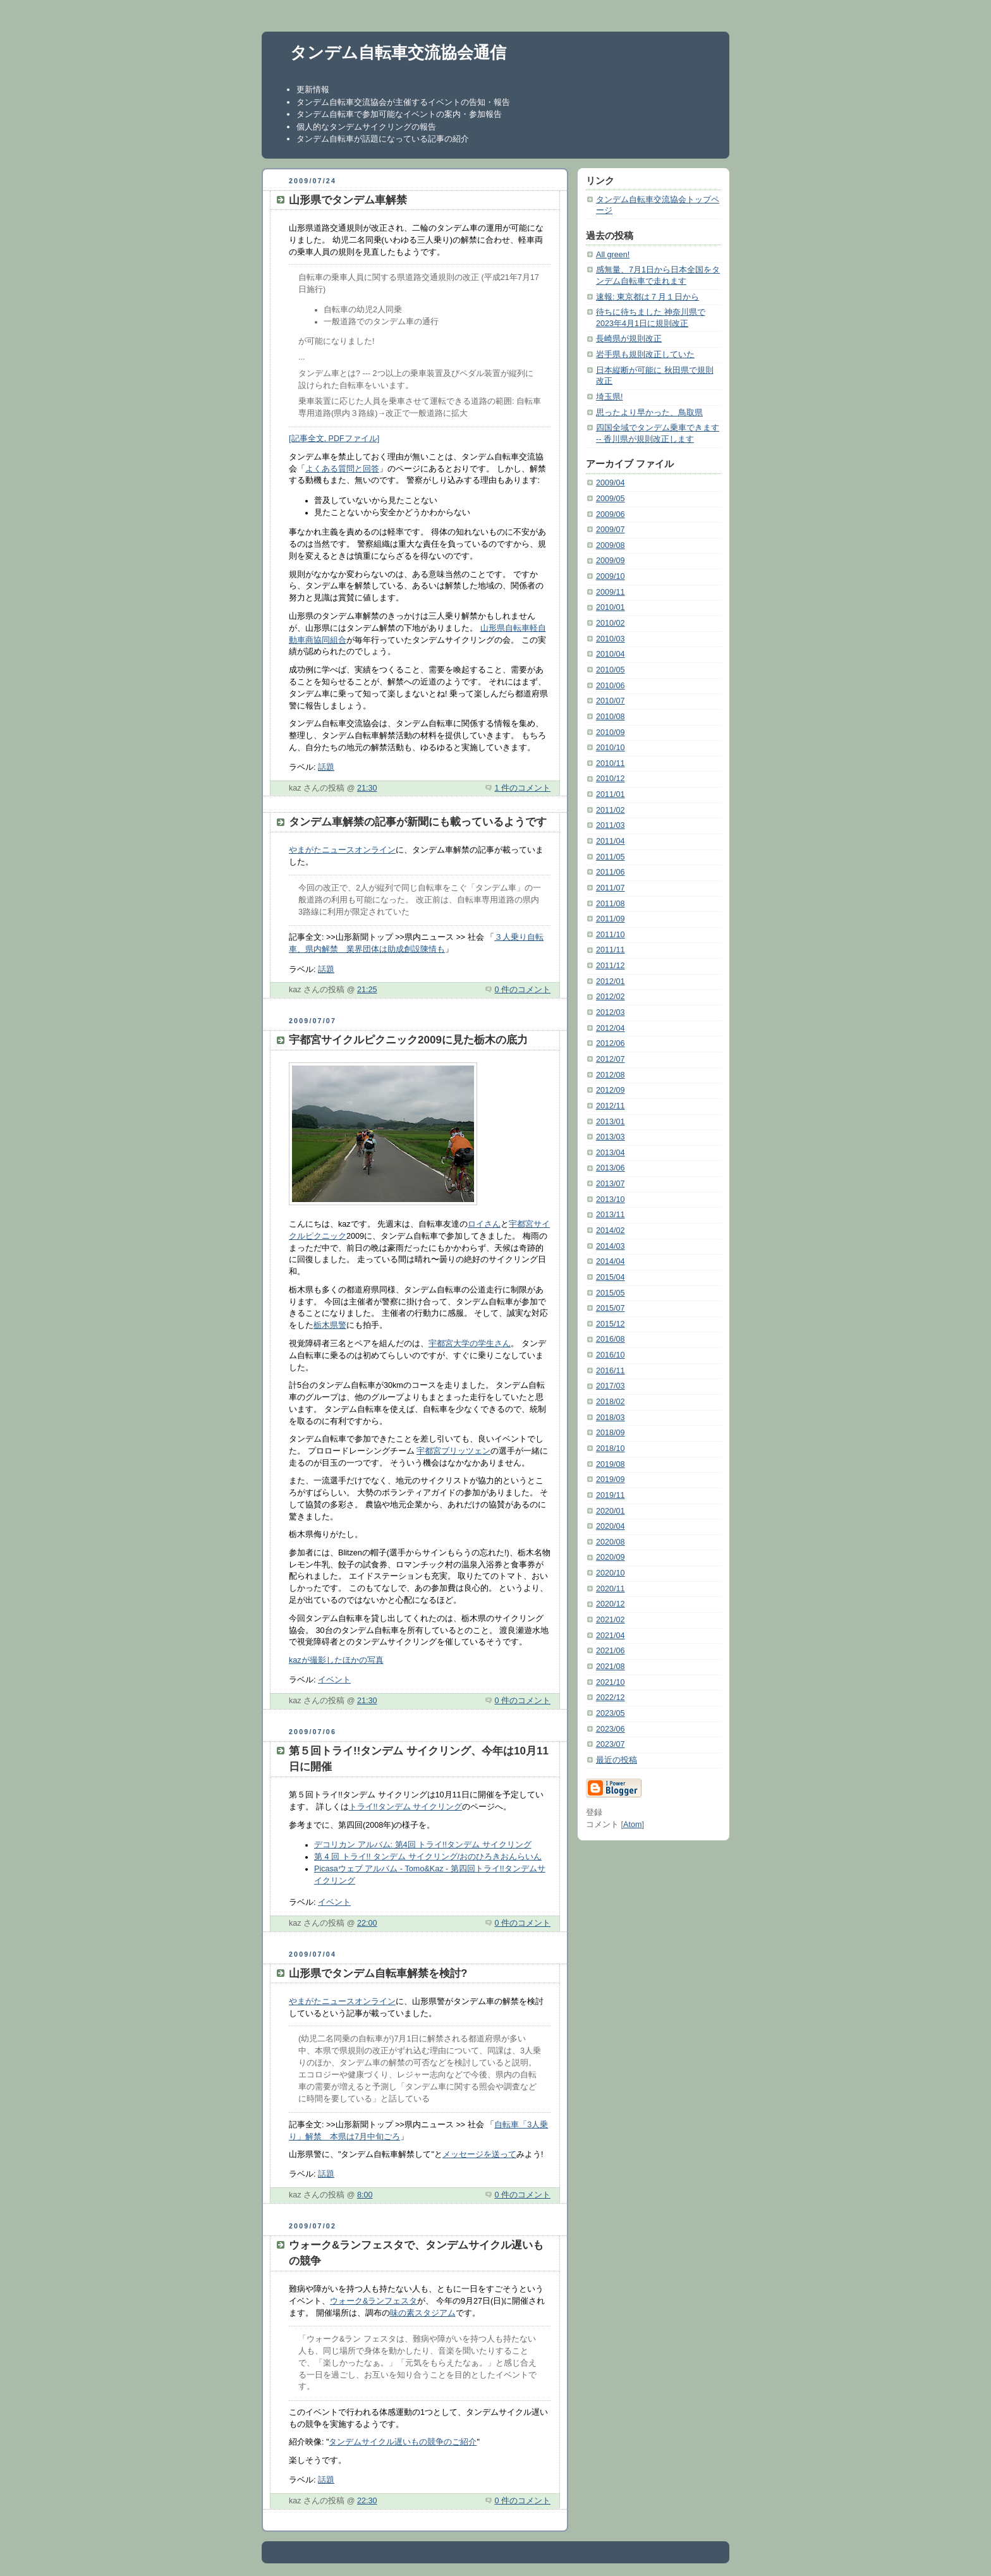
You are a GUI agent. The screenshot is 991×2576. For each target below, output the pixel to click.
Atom (632, 1824)
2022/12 (610, 1697)
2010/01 (610, 607)
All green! (612, 254)
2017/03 (610, 1386)
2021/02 (610, 1619)
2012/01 (610, 981)
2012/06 (610, 1043)
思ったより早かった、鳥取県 (649, 412)
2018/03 (610, 1417)
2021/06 (610, 1650)
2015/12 (610, 1324)
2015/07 (610, 1308)
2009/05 (610, 498)
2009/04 (610, 482)
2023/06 (610, 1729)
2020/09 (610, 1557)
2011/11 (610, 949)
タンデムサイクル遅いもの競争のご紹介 (403, 2442)
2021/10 (610, 1682)
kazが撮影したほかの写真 (336, 1660)
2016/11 (610, 1370)
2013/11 (610, 1214)
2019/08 (610, 1464)
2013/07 (610, 1183)
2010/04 (610, 654)
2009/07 (610, 529)
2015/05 (610, 1293)
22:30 (367, 2500)
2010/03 (610, 639)
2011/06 (610, 872)
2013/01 (610, 1121)
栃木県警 (329, 1325)
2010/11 (610, 763)
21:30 (367, 788)
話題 (326, 767)
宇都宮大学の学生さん (470, 1343)
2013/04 (610, 1152)
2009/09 (610, 560)
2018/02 (610, 1401)
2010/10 (610, 747)
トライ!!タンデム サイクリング (406, 1806)
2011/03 (610, 825)
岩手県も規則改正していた (645, 354)
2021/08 (610, 1666)
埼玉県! (609, 396)
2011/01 (610, 794)
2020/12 (610, 1604)
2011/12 (610, 965)
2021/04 (610, 1635)
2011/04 (610, 841)
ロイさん (484, 1224)
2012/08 (610, 1075)
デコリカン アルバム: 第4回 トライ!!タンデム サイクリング (423, 1844)
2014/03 (610, 1246)
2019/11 (610, 1495)
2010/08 (610, 716)
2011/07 (610, 888)
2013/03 (610, 1137)
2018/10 (610, 1448)
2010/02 (610, 623)
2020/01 (610, 1511)
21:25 (367, 989)
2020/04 (610, 1526)
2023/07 (610, 1744)
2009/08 (610, 545)
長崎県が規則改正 (629, 338)
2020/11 (610, 1588)
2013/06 (610, 1167)
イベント (334, 1679)
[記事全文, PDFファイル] (334, 438)
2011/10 (610, 934)
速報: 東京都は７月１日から (647, 297)
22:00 (367, 1923)
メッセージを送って (479, 2154)
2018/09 (610, 1432)
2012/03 (610, 1012)
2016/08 (610, 1339)
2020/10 (610, 1573)
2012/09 (610, 1090)
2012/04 (610, 1028)
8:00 (365, 2194)
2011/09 (610, 918)
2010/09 (610, 732)
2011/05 (610, 857)
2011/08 (610, 903)
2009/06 (610, 514)
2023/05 (610, 1713)
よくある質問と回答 (342, 469)
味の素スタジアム (423, 2313)
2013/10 (610, 1199)
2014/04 (610, 1261)
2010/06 (610, 685)
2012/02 (610, 996)
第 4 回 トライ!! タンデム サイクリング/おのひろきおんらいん (428, 1856)
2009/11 (610, 592)
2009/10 (610, 576)
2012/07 (610, 1059)
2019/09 (610, 1479)
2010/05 (610, 669)
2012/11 (610, 1106)
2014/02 (610, 1230)
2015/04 (610, 1277)
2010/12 (610, 778)
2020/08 (610, 1542)
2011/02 (610, 810)
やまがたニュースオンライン (342, 850)
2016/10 (610, 1355)
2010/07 (610, 700)
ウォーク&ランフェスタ (373, 2301)
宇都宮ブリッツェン (453, 1451)
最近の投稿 (616, 1760)
